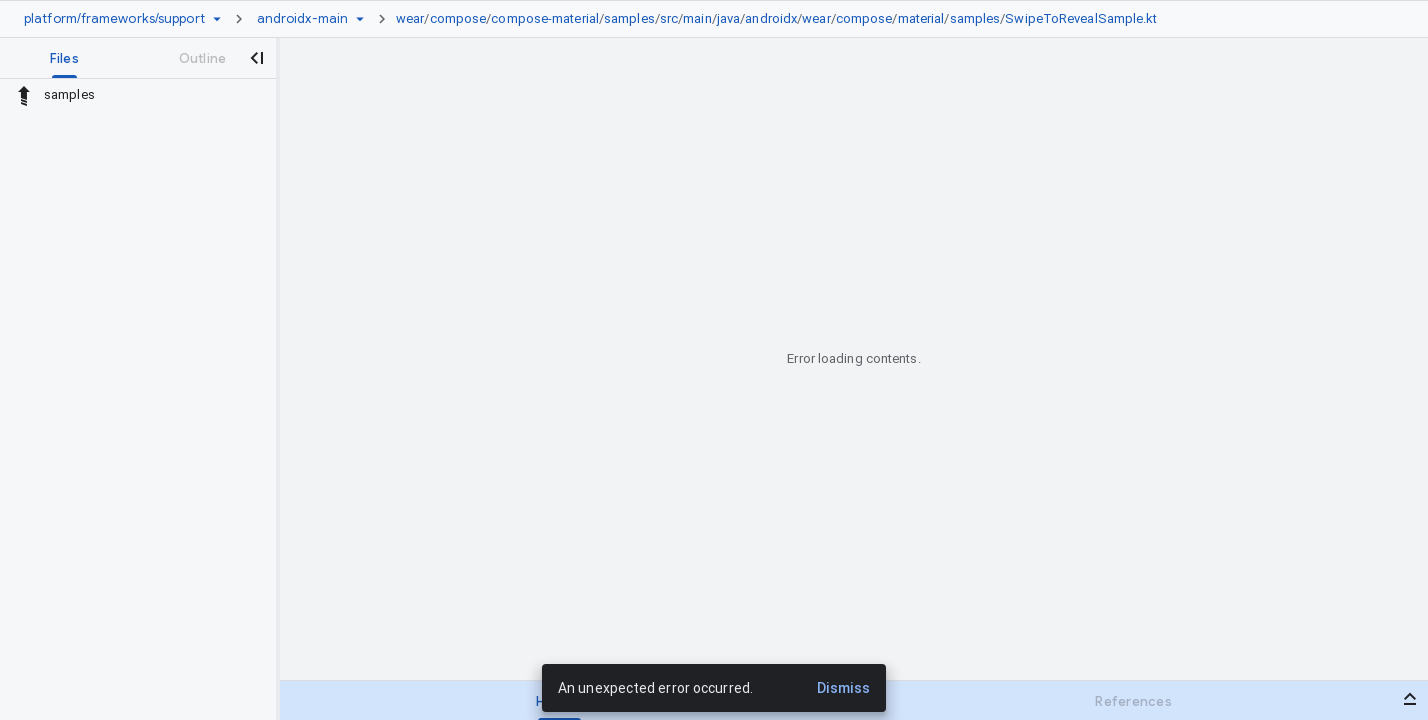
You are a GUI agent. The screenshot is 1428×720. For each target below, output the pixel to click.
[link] (782, 19)
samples (629, 18)
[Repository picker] (217, 19)
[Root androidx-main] (302, 19)
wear (410, 18)
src (669, 18)
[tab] (64, 58)
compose (458, 18)
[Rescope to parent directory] (24, 95)
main (697, 18)
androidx (771, 18)
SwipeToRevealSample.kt (1081, 18)
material (921, 18)
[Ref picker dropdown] (360, 19)
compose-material (545, 18)
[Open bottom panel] (1410, 699)
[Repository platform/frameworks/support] (114, 19)
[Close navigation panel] (256, 58)
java (728, 18)
